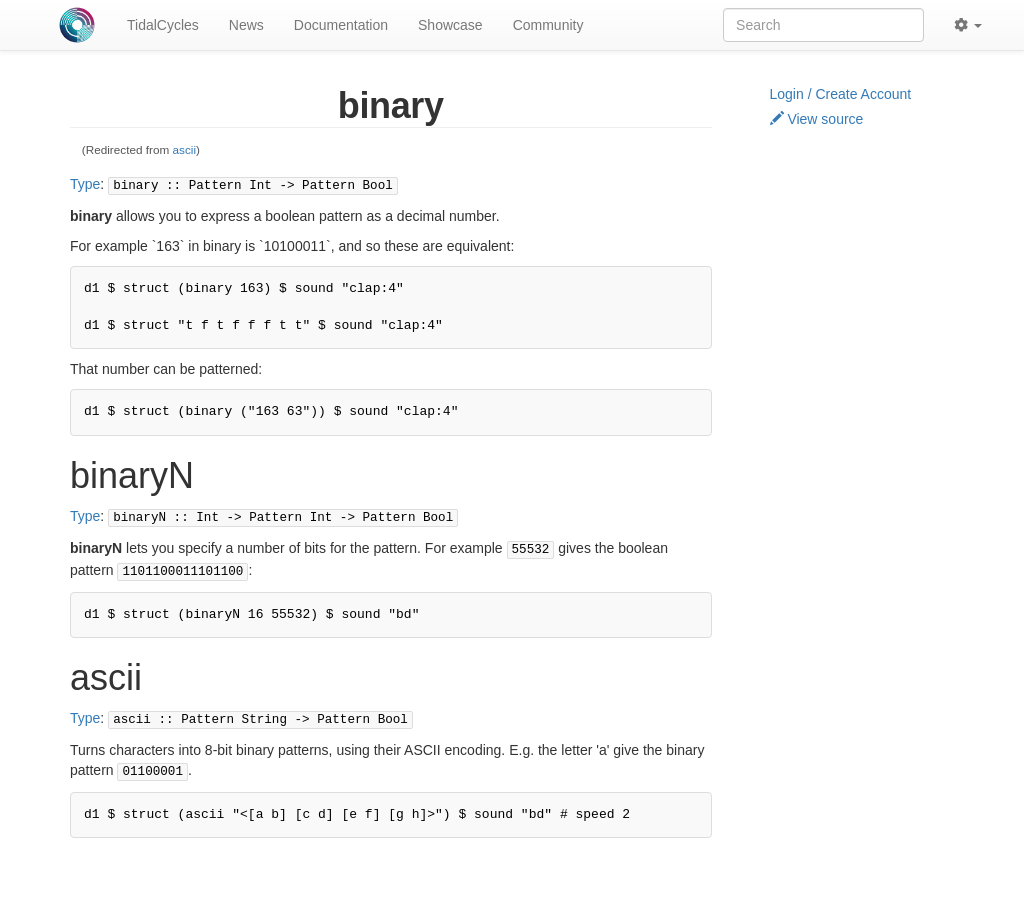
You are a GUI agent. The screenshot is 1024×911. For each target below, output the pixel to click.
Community (548, 25)
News (246, 25)
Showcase (450, 25)
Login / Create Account (841, 94)
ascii (185, 149)
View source (817, 119)
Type (85, 184)
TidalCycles (163, 25)
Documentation (341, 25)
